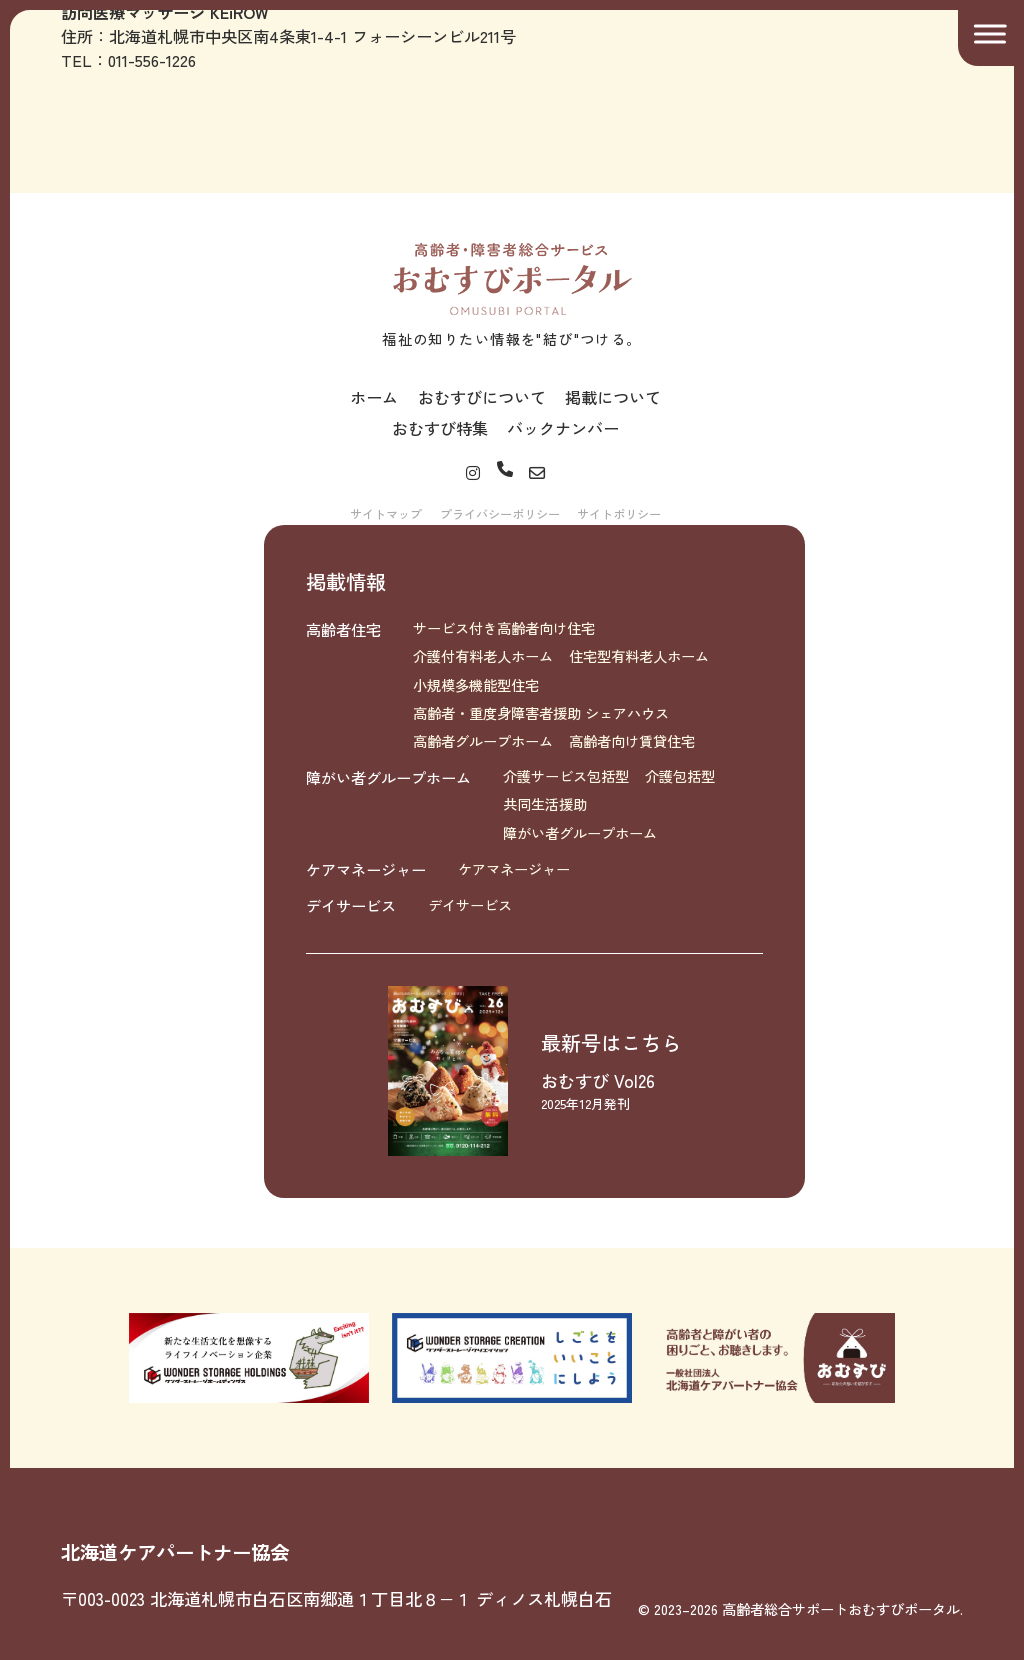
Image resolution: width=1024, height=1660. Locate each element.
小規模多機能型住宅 (476, 685)
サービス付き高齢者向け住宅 (504, 628)
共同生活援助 (545, 804)
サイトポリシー (619, 513)
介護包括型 (680, 776)
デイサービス (351, 905)
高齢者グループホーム (483, 741)
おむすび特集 (440, 428)
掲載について (613, 397)
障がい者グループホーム (388, 777)
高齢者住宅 (343, 629)
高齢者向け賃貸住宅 (632, 741)
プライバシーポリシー (500, 513)
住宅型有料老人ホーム (639, 656)
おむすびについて (482, 397)
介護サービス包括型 (566, 776)
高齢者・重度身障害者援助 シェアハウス (541, 713)
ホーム (374, 397)
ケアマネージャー (366, 869)
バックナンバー (563, 428)
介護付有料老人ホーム (483, 656)
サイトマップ (386, 513)
